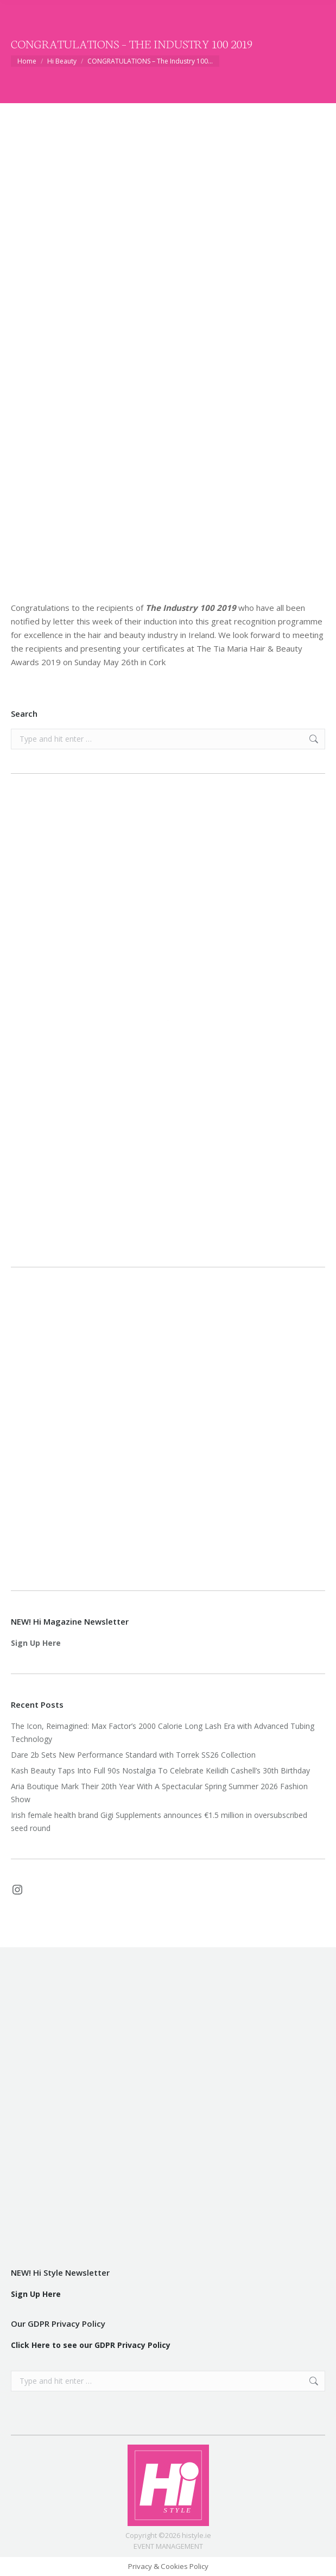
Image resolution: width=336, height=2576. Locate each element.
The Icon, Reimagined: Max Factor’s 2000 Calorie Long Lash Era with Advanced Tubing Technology (162, 1732)
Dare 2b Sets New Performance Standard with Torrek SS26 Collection (133, 1755)
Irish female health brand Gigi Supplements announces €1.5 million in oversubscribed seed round (159, 1821)
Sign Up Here (36, 1643)
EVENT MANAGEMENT (168, 2546)
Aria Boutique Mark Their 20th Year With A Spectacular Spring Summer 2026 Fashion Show (159, 1792)
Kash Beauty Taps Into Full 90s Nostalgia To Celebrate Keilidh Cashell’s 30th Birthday (160, 1770)
